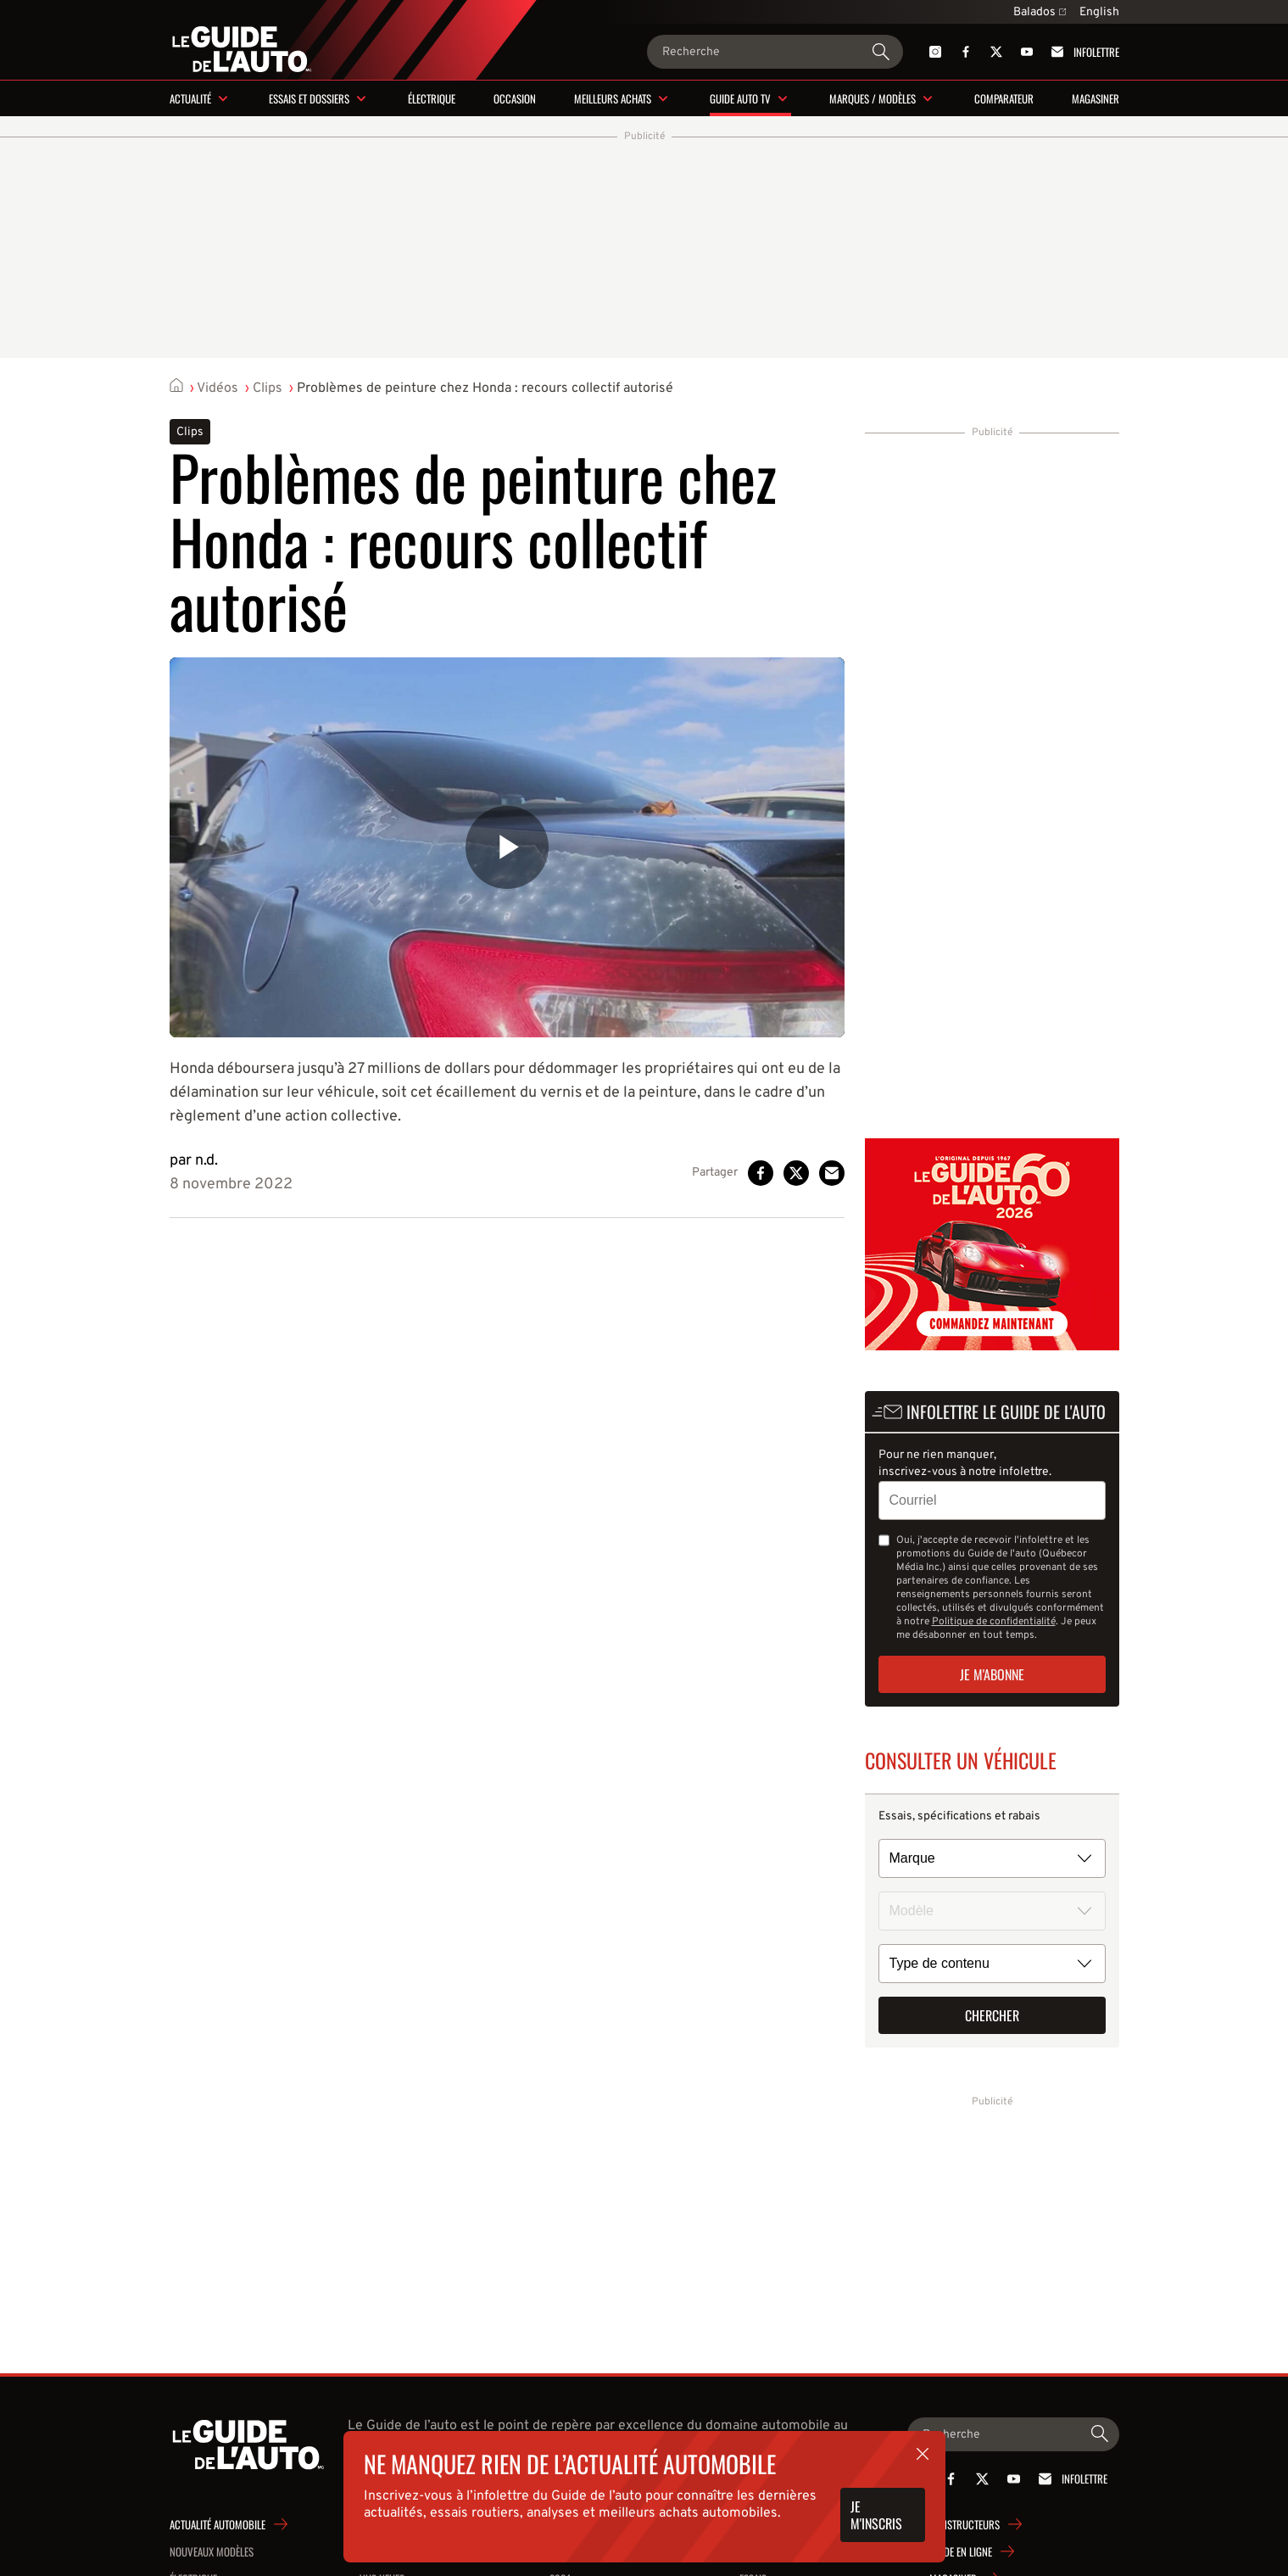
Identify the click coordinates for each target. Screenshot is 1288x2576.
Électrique (431, 98)
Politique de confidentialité (994, 1622)
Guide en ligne (960, 2551)
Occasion (514, 98)
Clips (267, 388)
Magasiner (1095, 98)
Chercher (992, 2015)
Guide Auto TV (740, 98)
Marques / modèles (872, 98)
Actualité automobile (217, 2524)
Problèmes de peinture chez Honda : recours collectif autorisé (485, 388)
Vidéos (217, 388)
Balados (1039, 12)
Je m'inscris (876, 2515)
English (1099, 12)
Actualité (190, 98)
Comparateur (1004, 98)
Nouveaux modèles (212, 2551)
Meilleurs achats (612, 98)
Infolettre (1082, 52)
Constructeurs (964, 2524)
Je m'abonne (992, 1674)
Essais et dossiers (309, 98)
